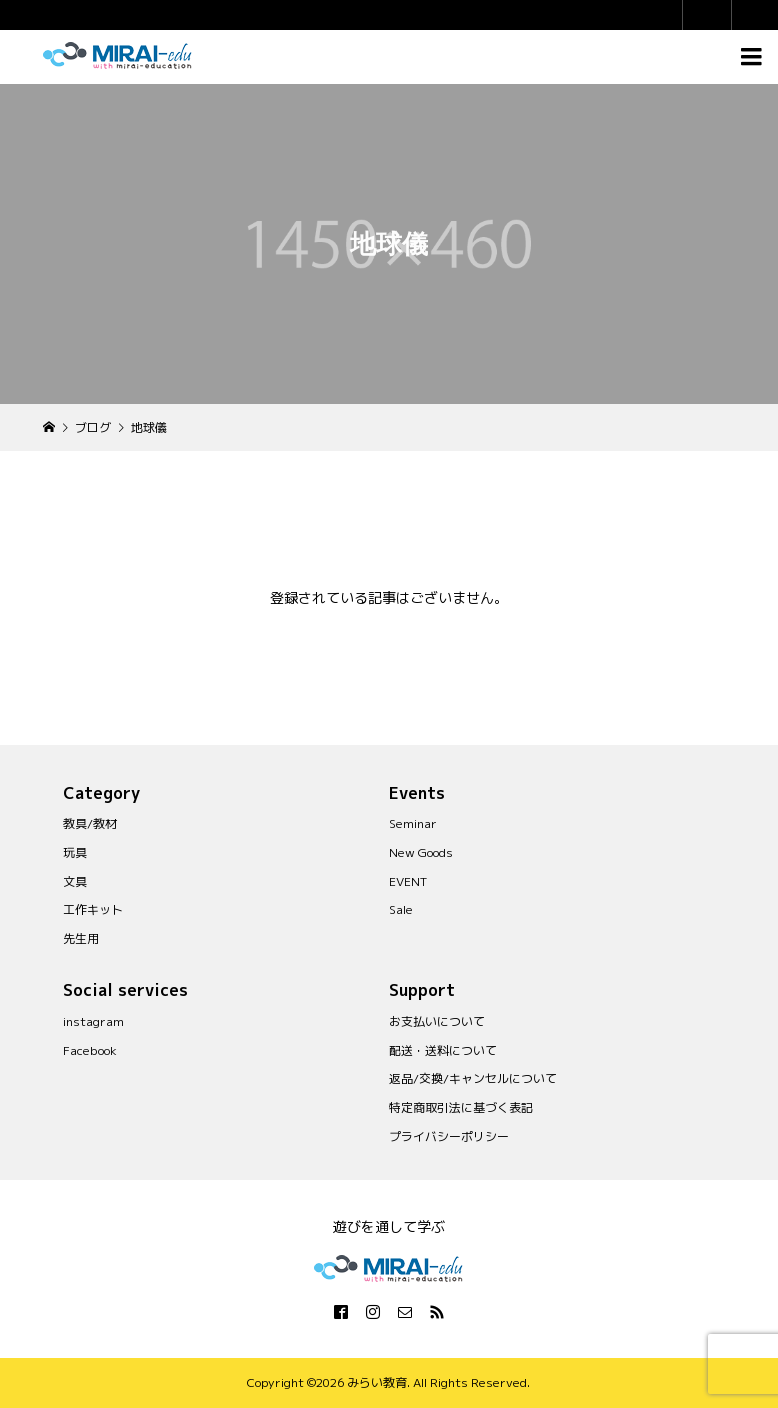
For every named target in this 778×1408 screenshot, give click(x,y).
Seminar (413, 823)
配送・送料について (443, 1050)
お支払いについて (437, 1021)
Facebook (90, 1050)
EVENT (408, 881)
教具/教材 (90, 823)
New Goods (421, 852)
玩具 (75, 852)
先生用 (81, 938)
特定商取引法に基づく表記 (461, 1107)
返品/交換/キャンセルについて (473, 1078)
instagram (93, 1021)
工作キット (93, 909)
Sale (401, 909)
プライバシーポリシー (449, 1136)
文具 (75, 881)
